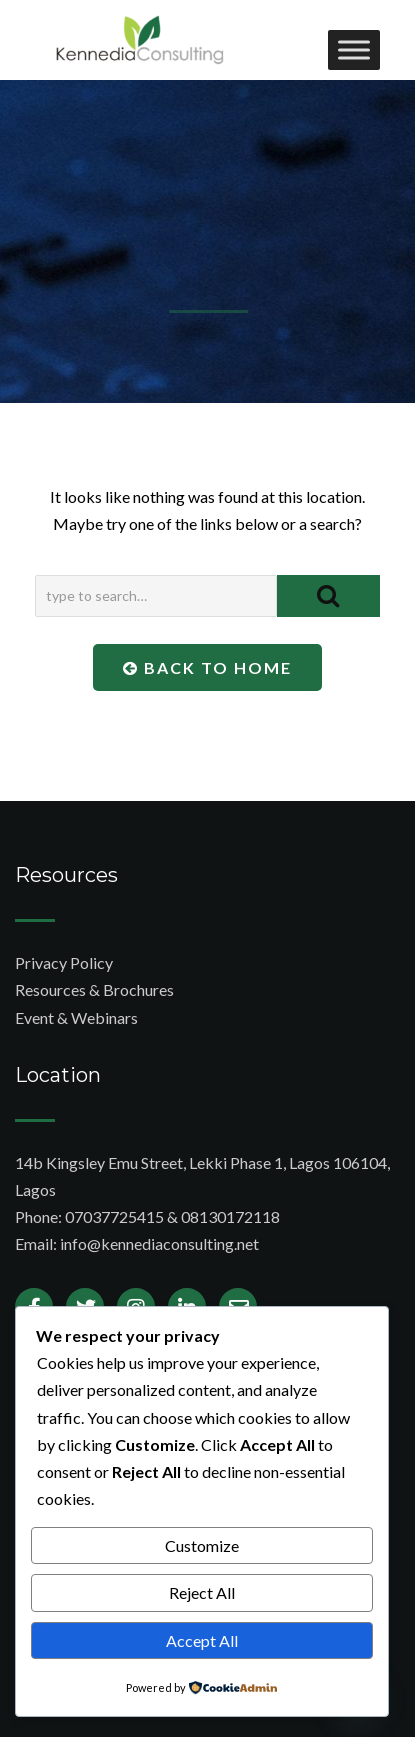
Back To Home (207, 667)
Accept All (202, 1640)
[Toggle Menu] (354, 49)
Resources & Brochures (94, 989)
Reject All (202, 1592)
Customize (202, 1545)
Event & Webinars (76, 1017)
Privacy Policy (64, 962)
